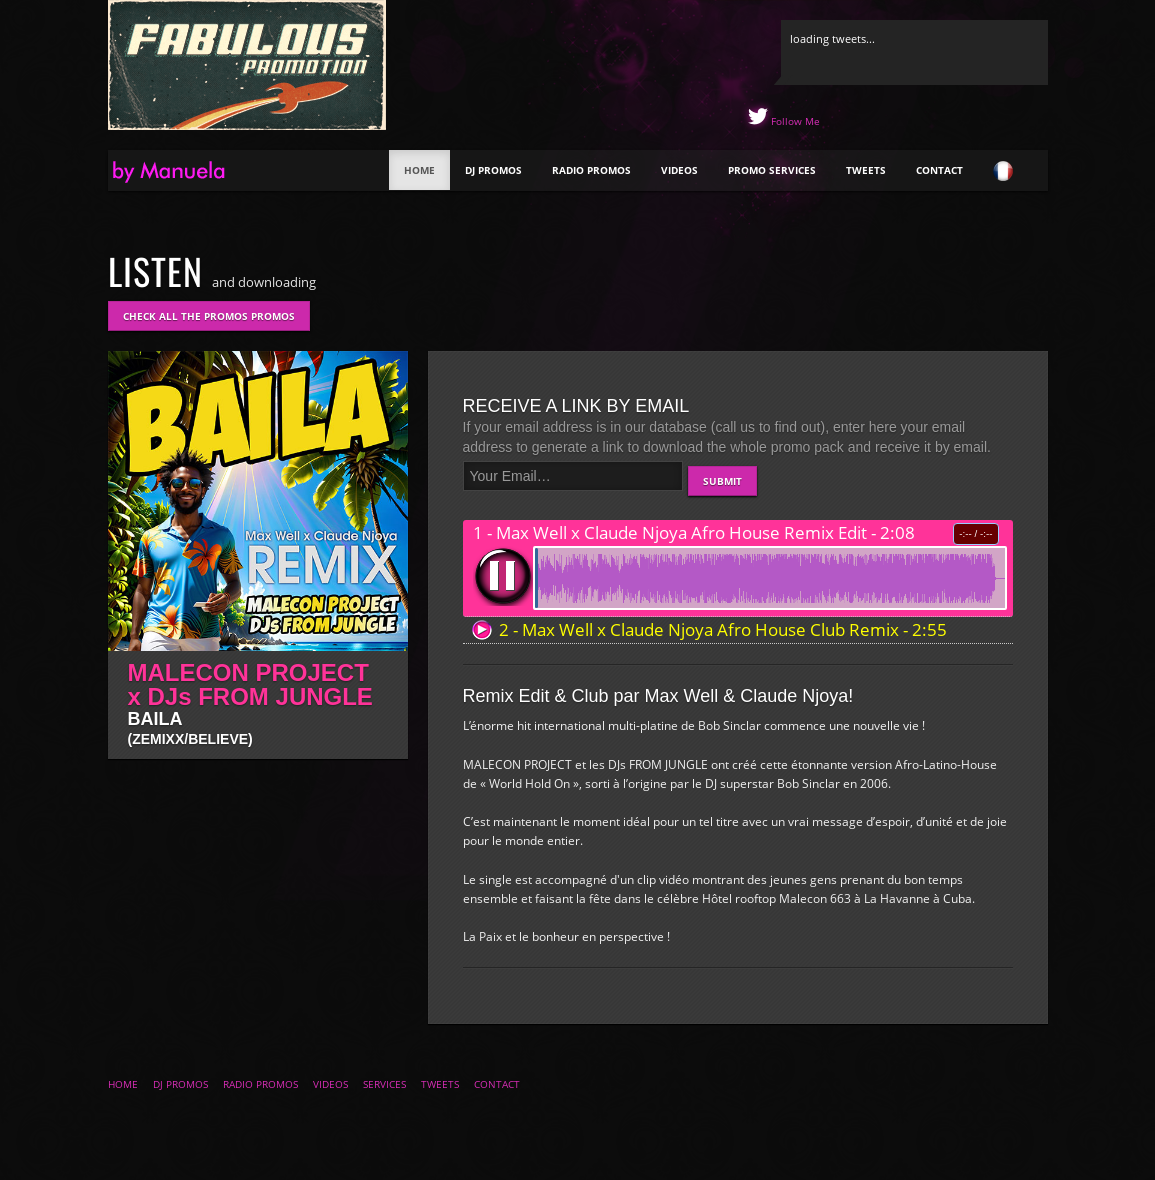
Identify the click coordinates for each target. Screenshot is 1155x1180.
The (187, 173)
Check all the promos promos (209, 316)
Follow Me (794, 121)
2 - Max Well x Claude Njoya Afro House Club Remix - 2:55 (723, 630)
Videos (679, 170)
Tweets (866, 170)
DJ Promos (493, 170)
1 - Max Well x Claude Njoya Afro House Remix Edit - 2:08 (694, 533)
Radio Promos (591, 170)
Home (419, 170)
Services (384, 1084)
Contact (939, 170)
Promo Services (772, 170)
